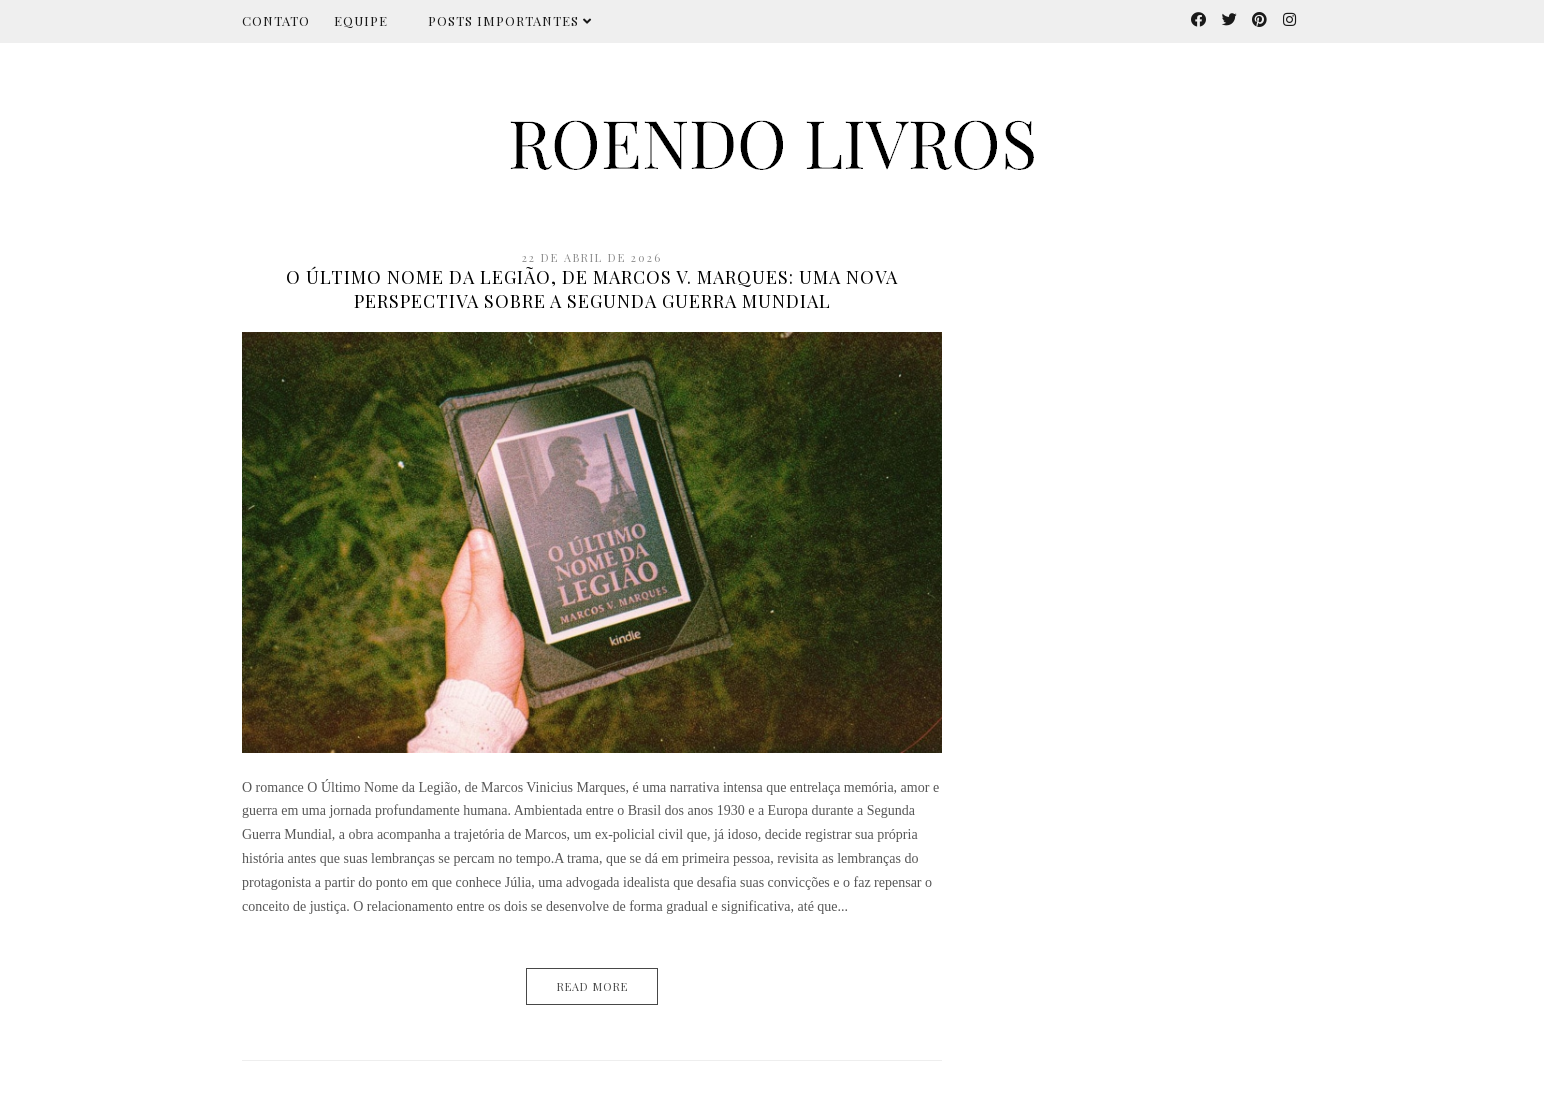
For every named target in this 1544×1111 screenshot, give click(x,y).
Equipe (361, 20)
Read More (592, 986)
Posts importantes (510, 20)
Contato (276, 20)
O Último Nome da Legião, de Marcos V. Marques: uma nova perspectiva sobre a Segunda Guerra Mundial (592, 289)
